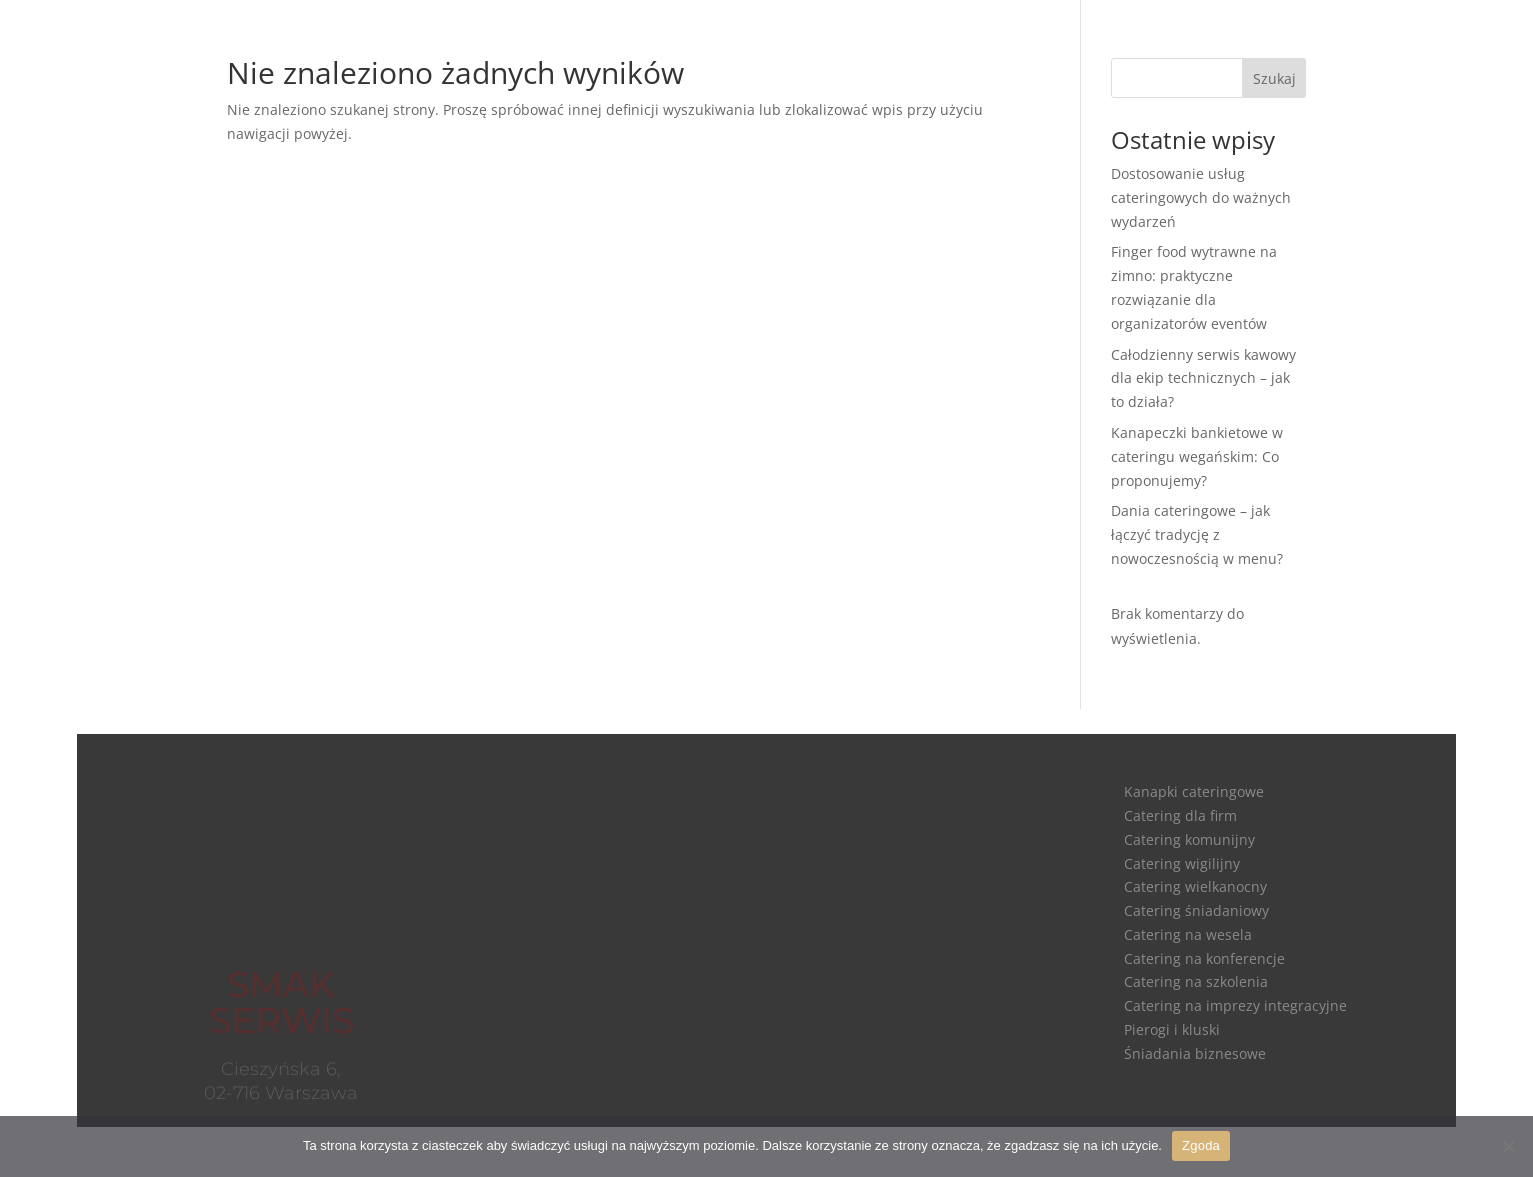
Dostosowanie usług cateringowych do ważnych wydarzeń (1201, 197)
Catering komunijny (1189, 839)
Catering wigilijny (1182, 863)
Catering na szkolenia (1196, 981)
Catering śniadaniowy (1196, 910)
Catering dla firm (1180, 815)
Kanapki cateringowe (1194, 791)
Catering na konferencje (1204, 958)
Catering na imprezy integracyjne (1235, 1005)
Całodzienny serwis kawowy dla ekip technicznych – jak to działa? (1203, 378)
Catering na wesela (1188, 934)
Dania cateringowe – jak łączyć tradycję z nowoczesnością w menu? (1197, 534)
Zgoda (1201, 1145)
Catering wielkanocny (1195, 886)
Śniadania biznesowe (1195, 1053)
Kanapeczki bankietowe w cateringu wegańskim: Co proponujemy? (1197, 456)
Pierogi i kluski (1172, 1029)
